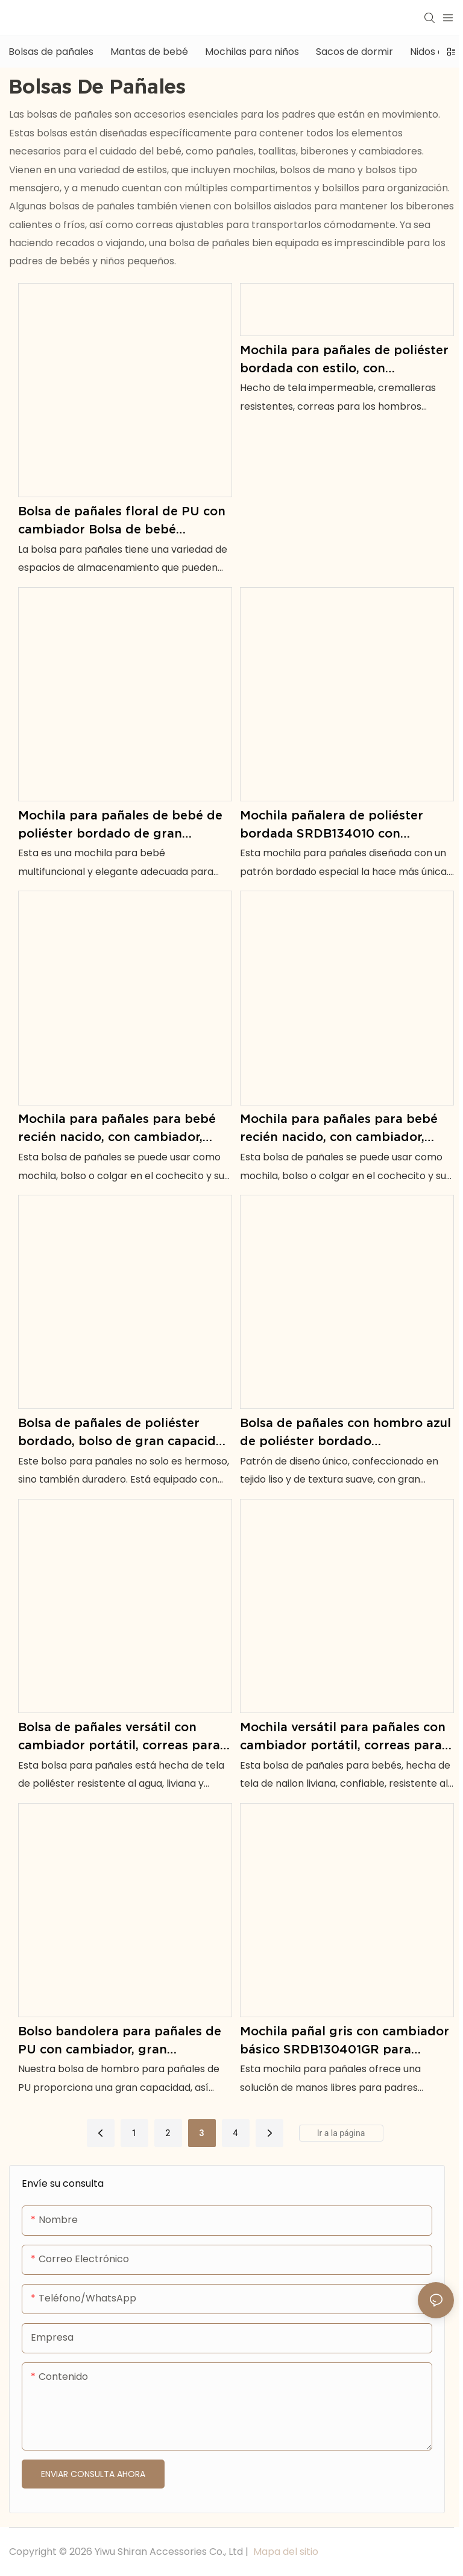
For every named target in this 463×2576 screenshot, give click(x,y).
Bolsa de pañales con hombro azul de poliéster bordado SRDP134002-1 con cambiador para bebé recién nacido (345, 1433)
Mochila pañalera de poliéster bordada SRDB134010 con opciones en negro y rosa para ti (340, 825)
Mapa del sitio (284, 2552)
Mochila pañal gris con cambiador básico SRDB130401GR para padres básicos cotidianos (344, 2041)
